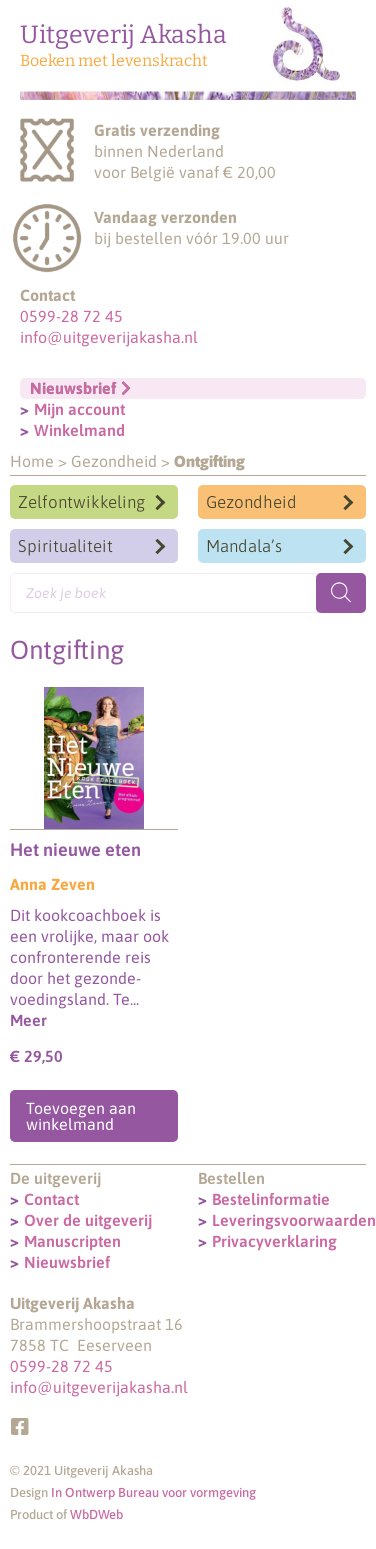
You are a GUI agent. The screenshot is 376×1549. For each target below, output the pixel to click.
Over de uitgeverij (88, 1220)
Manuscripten (72, 1241)
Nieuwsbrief (67, 1262)
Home (32, 461)
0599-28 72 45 (71, 316)
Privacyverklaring (274, 1241)
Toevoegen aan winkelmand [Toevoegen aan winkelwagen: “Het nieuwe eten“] (81, 1116)
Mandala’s (244, 546)
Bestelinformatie (271, 1199)
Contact (51, 1199)
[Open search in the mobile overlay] (188, 593)
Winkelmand (79, 430)
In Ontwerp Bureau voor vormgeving (153, 1492)
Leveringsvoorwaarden (294, 1220)
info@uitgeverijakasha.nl (109, 337)
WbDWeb (96, 1514)
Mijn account (79, 409)
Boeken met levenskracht (114, 60)
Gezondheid (114, 461)
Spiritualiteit (65, 546)
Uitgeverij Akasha (123, 35)
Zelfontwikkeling (81, 502)
